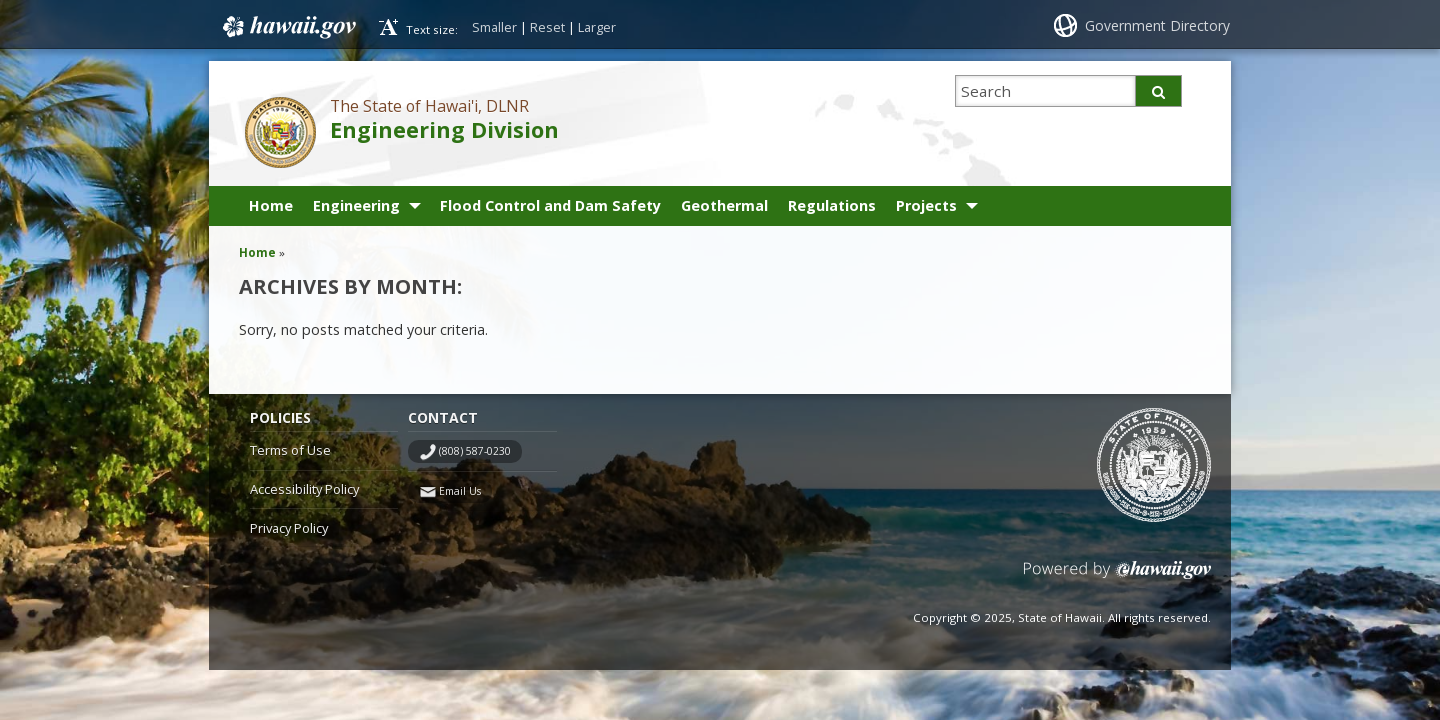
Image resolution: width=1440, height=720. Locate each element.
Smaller (494, 27)
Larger (597, 27)
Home (271, 205)
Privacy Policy (289, 528)
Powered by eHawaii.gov (1117, 577)
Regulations (832, 205)
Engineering (356, 205)
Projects (926, 205)
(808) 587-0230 (475, 451)
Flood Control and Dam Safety (550, 205)
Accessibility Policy (304, 489)
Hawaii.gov (287, 27)
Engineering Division (444, 129)
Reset (547, 27)
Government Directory (1157, 25)
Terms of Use (290, 450)
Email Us (460, 491)
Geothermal (724, 205)
